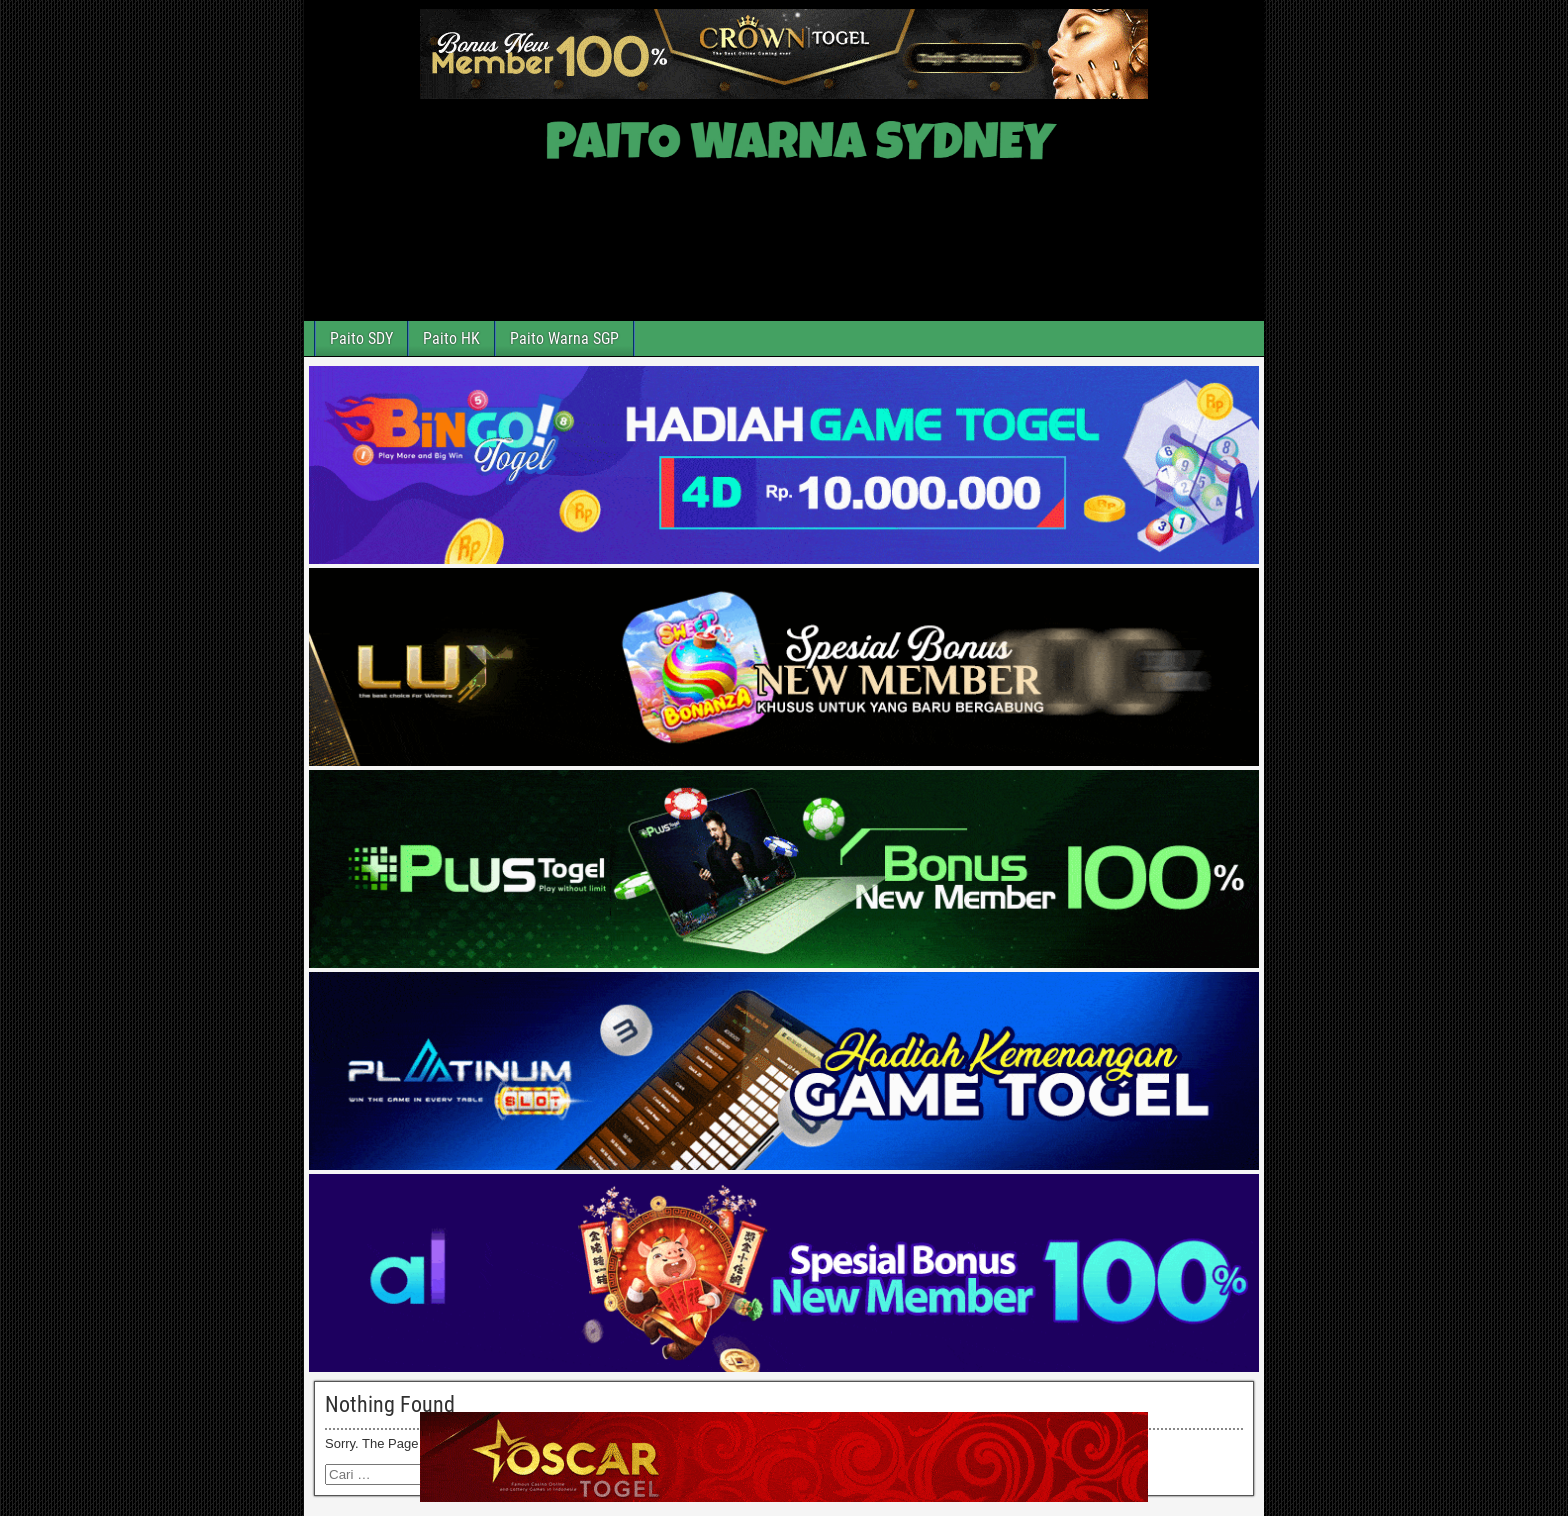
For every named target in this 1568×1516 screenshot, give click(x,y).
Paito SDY (361, 338)
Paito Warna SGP (564, 338)
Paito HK (451, 338)
